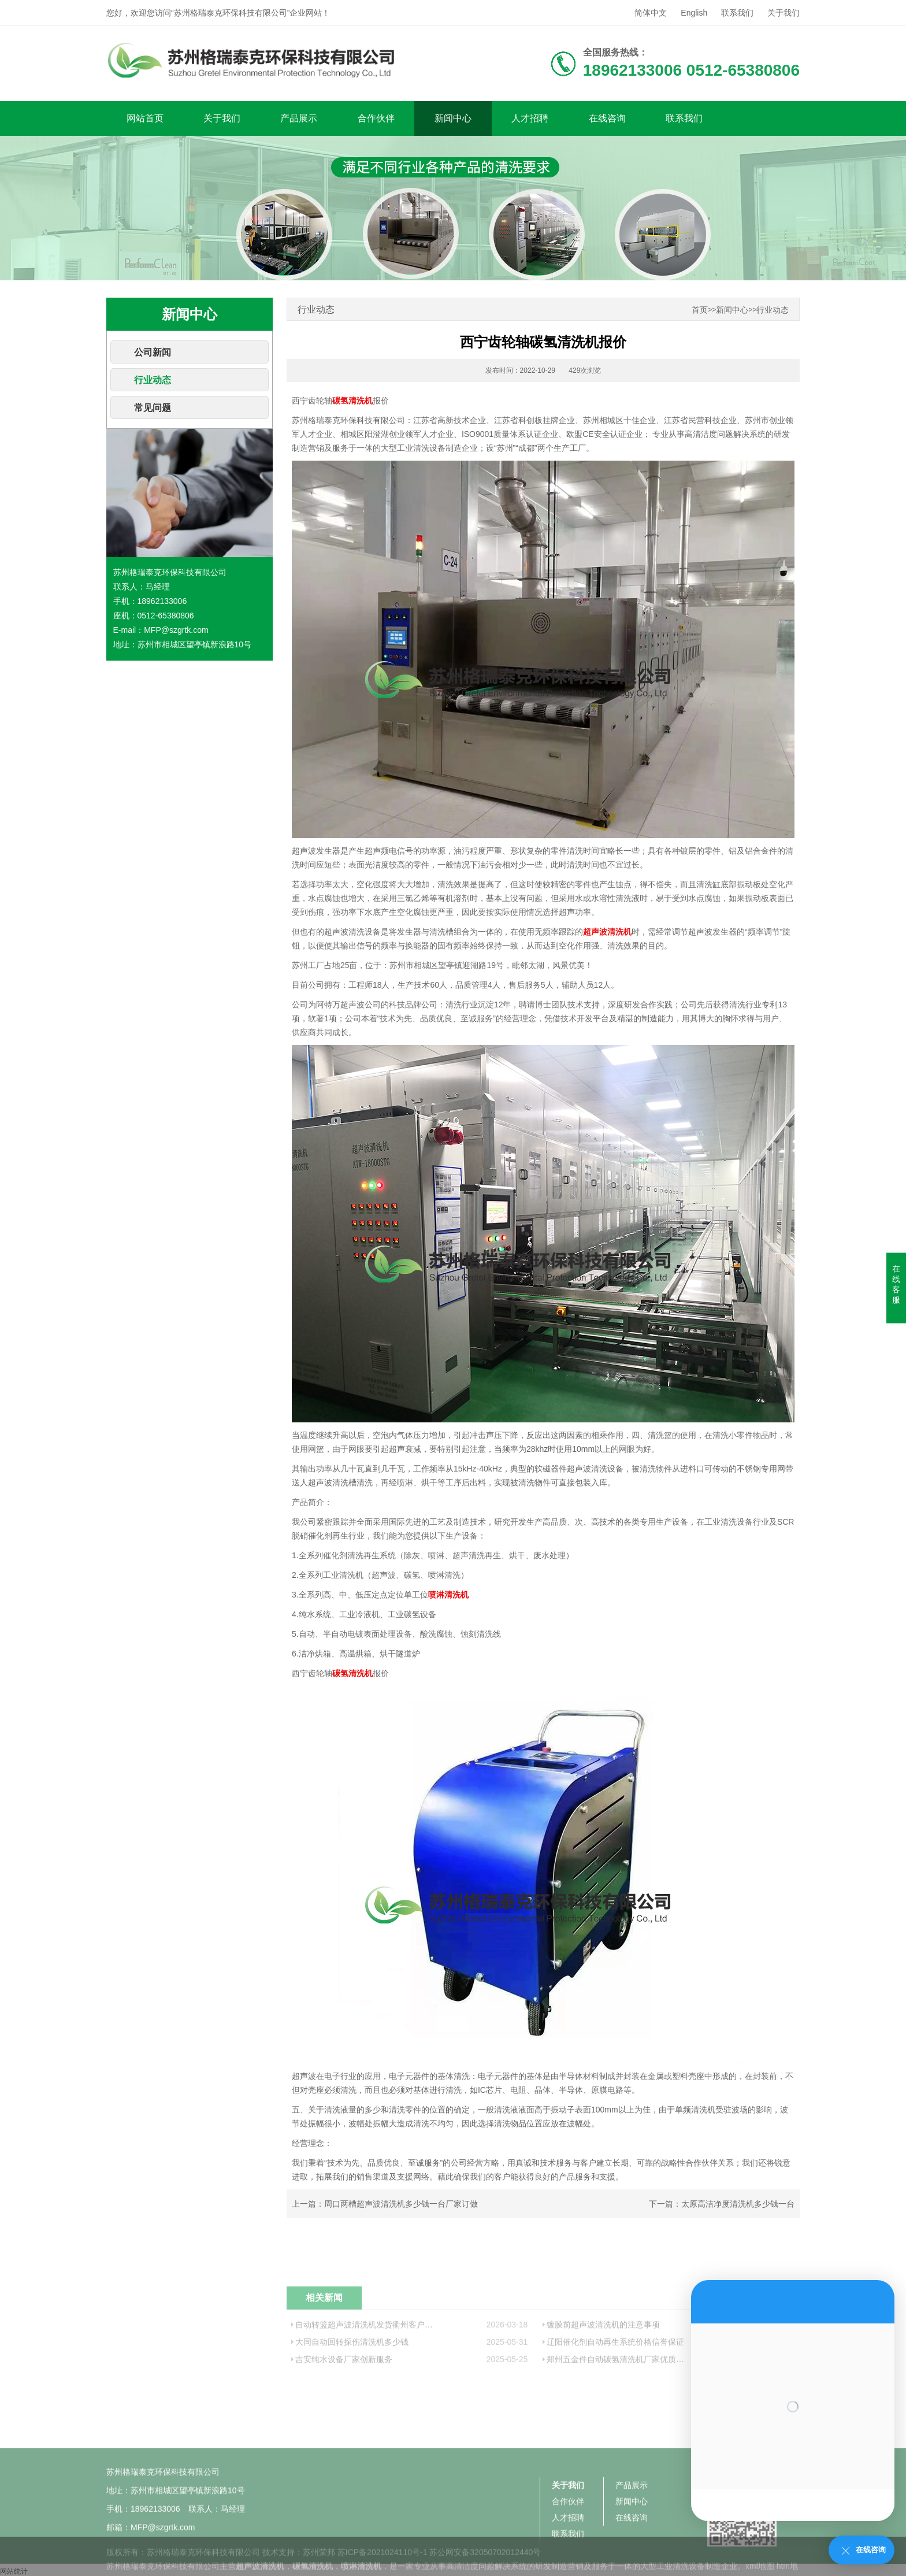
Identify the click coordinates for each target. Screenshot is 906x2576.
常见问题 (152, 408)
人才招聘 (529, 118)
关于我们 (783, 12)
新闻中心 (453, 118)
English (694, 12)
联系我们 (737, 12)
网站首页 (145, 118)
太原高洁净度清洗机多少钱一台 (737, 2203)
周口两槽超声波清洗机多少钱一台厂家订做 (401, 2203)
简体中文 (650, 12)
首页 (700, 310)
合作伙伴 (376, 118)
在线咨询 (607, 118)
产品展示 (298, 118)
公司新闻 (152, 352)
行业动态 (152, 380)
